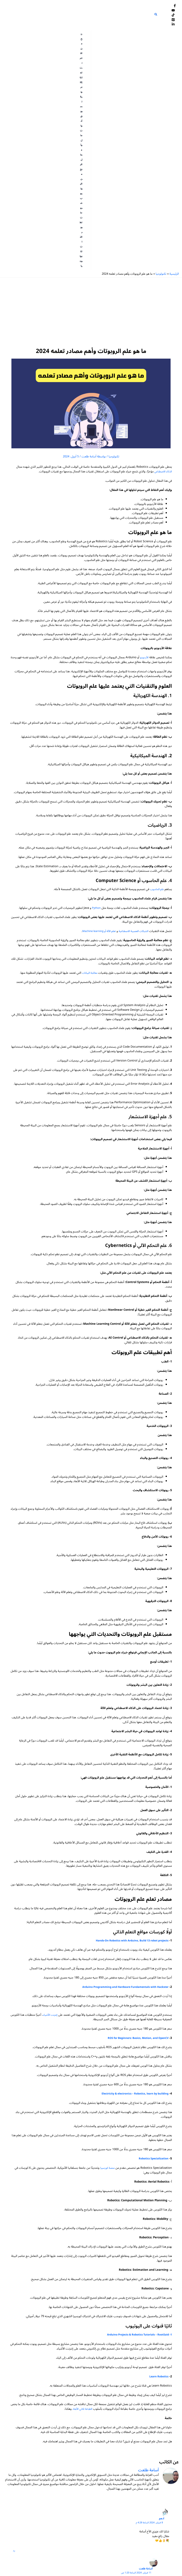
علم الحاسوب (156, 640)
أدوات (83, 2513)
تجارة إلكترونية (79, 2522)
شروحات (82, 2545)
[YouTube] (168, 6)
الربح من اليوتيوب (76, 2518)
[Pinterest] (155, 6)
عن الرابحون (128, 2518)
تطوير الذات (80, 2531)
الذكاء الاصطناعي (162, 222)
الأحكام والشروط (125, 2531)
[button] (7, 6)
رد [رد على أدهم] (14, 2301)
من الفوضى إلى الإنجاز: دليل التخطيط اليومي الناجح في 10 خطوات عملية (22, 2517)
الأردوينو (144, 408)
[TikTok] (162, 6)
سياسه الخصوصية (124, 2527)
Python (96, 659)
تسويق (83, 2527)
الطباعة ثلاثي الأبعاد (81, 2160)
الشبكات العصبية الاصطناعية (131, 682)
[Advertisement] (91, 52)
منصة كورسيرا (107, 1919)
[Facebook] (174, 6)
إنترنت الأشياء (49, 1766)
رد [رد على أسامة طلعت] (20, 2342)
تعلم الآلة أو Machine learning (93, 682)
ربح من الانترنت (78, 2541)
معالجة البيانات (88, 724)
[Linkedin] (149, 6)
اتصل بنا (130, 2513)
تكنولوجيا (114, 207)
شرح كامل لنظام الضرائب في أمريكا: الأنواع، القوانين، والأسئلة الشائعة (21, 2541)
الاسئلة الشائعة (126, 2522)
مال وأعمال (80, 2550)
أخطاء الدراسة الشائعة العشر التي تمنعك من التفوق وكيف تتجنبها (21, 2529)
